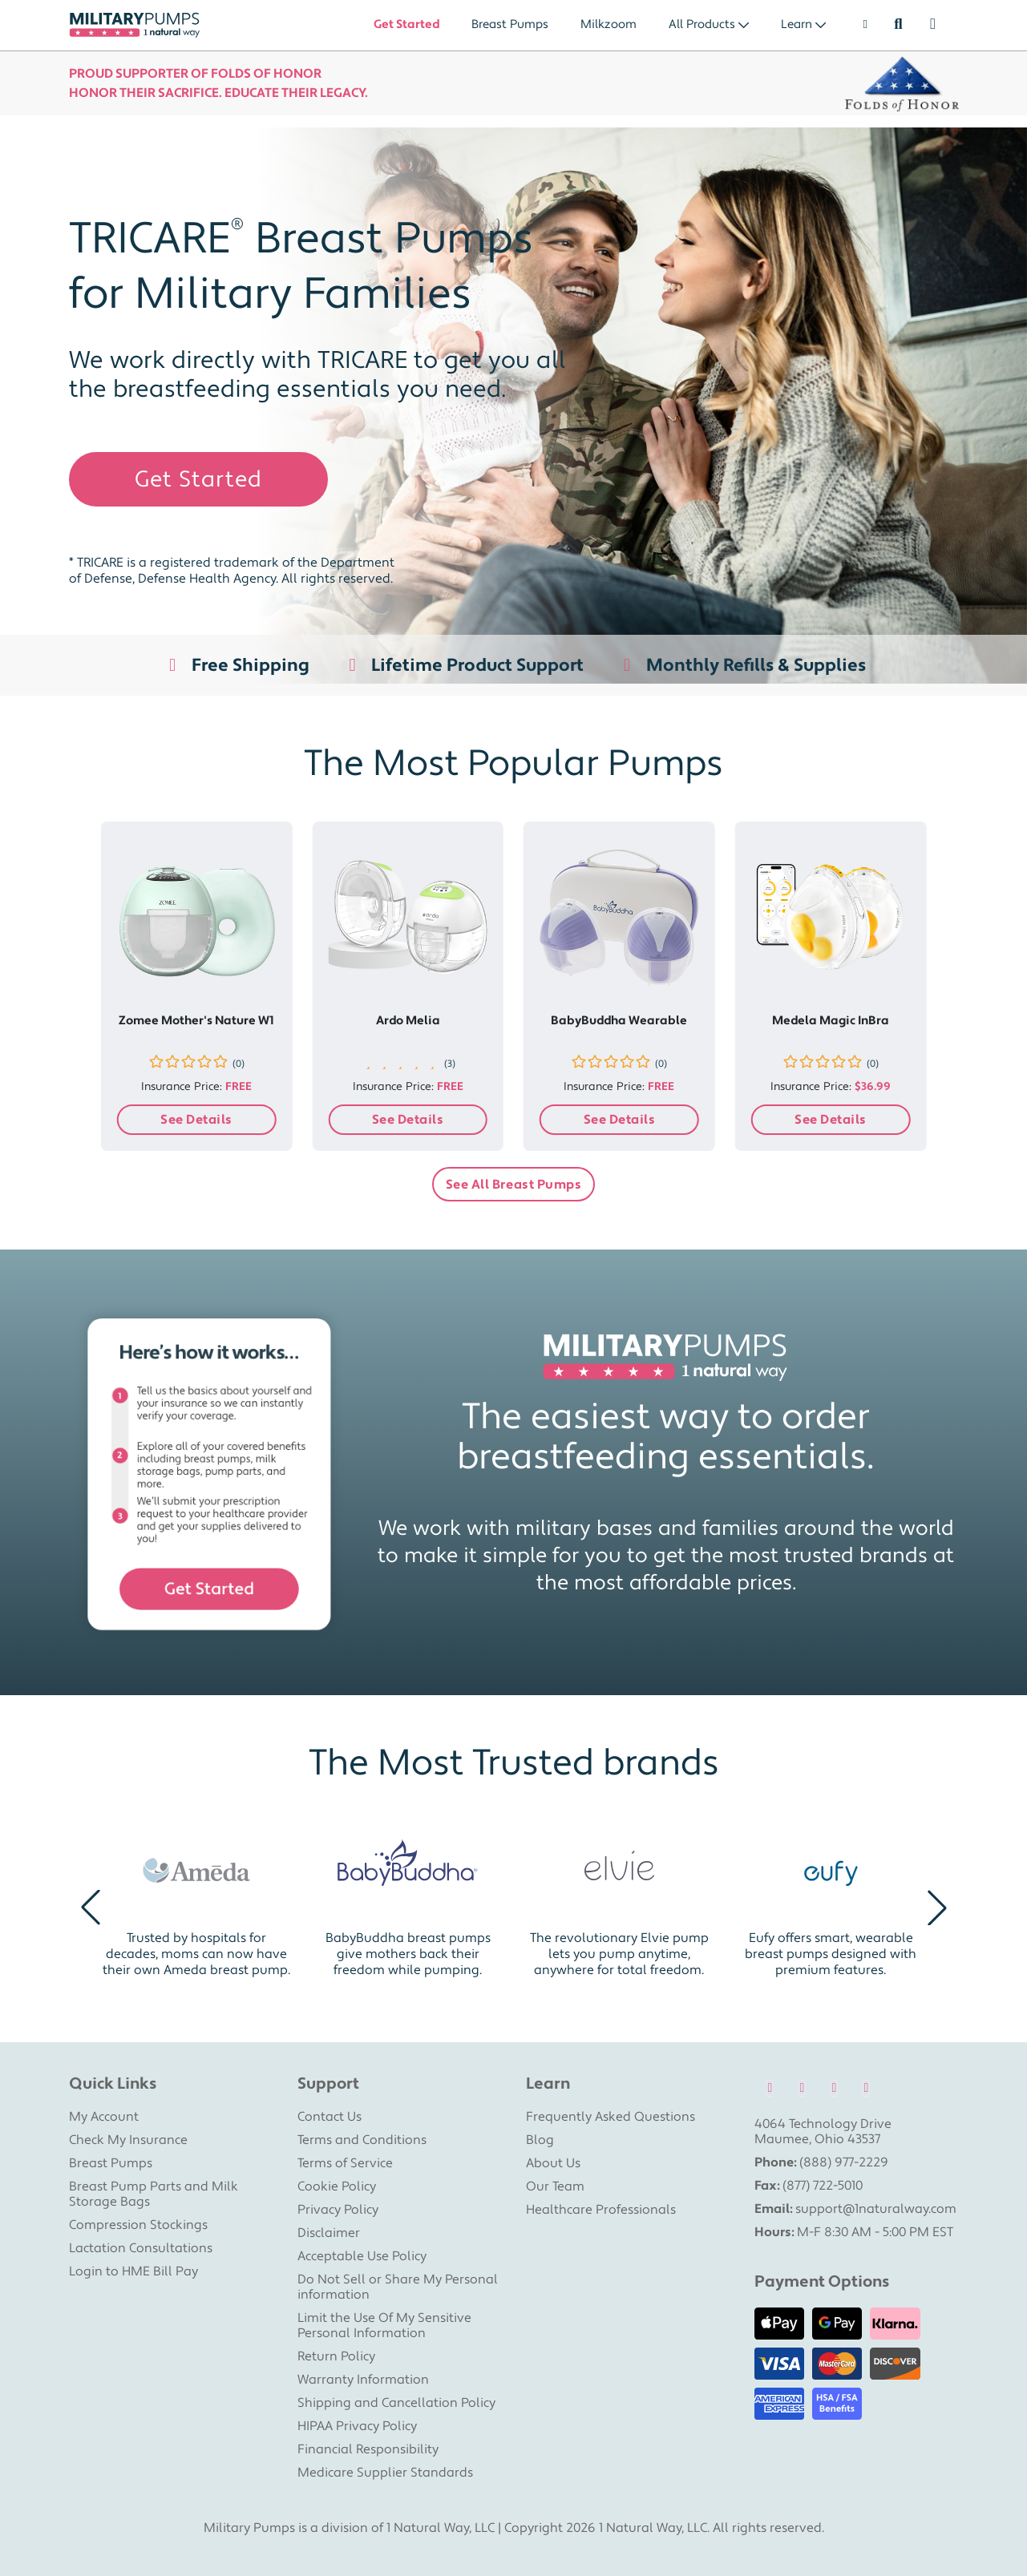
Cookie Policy (336, 2186)
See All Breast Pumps (513, 1185)
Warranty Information (363, 2380)
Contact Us (329, 2117)
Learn (796, 24)
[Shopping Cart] (941, 25)
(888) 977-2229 (843, 2162)
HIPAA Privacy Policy (357, 2426)
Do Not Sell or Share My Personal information (397, 2287)
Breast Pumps (509, 24)
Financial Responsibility (368, 2449)
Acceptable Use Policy (362, 2256)
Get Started (406, 24)
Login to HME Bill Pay (133, 2271)
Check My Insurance (128, 2140)
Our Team (555, 2186)
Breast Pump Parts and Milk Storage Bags (153, 2194)
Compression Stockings (138, 2225)
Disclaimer (328, 2233)
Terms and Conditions (362, 2140)
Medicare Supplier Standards (385, 2473)
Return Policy (336, 2356)
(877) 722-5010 (822, 2186)
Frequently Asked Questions (610, 2117)
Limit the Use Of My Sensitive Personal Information (384, 2325)
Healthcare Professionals (601, 2210)
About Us (553, 2163)
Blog (540, 2140)
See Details (196, 1120)
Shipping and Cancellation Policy (396, 2403)
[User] (857, 25)
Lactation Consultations (140, 2248)
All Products (702, 24)
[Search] (898, 25)
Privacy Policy (337, 2210)
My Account (104, 2117)
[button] (90, 1907)
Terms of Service (345, 2163)
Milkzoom (608, 24)
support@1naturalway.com (875, 2209)
